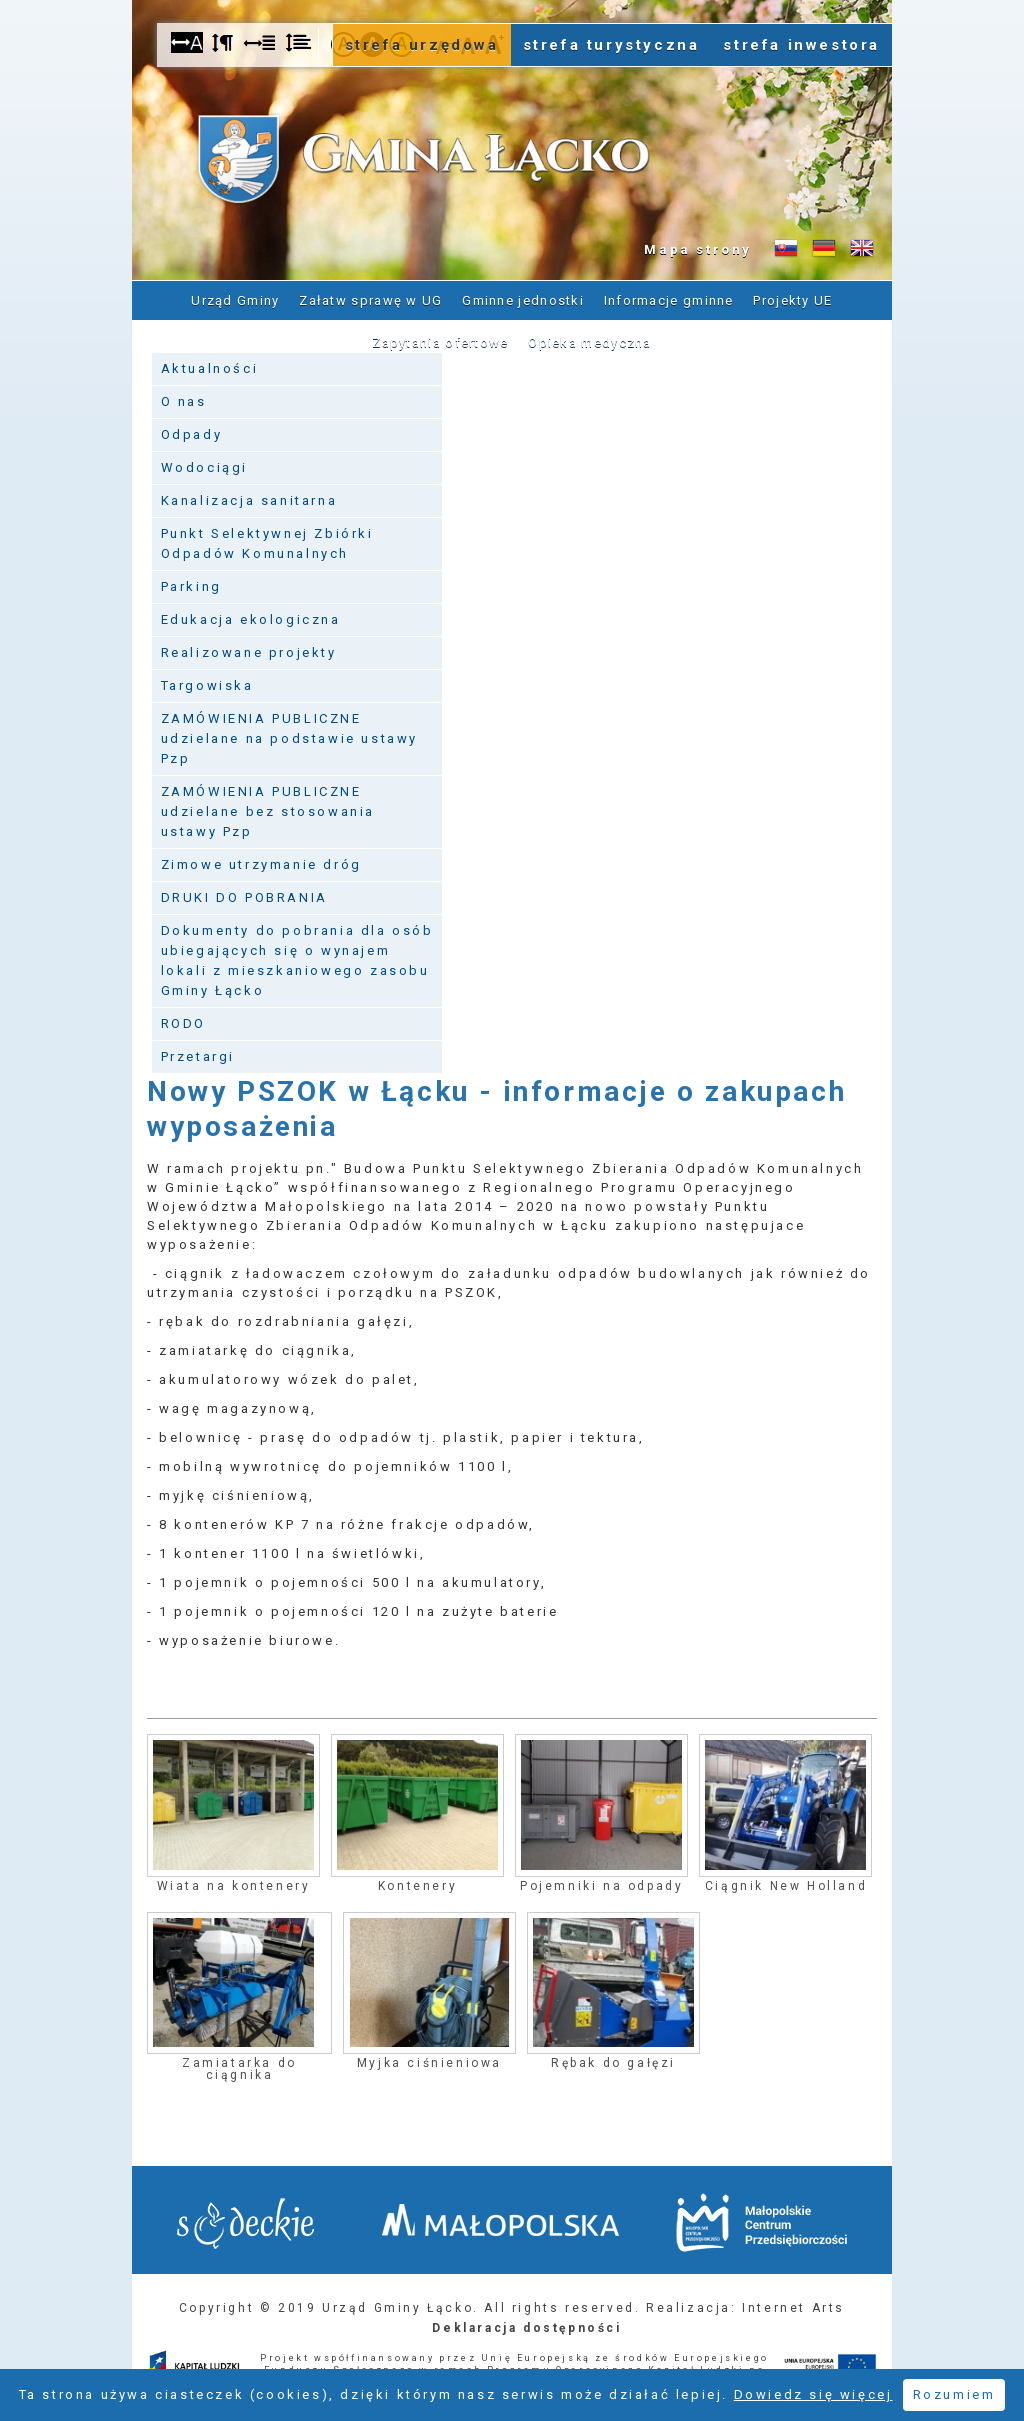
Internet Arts (793, 2308)
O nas (184, 401)
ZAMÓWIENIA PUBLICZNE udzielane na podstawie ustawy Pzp (289, 738)
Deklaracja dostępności (526, 2328)
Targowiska (207, 685)
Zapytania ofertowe (440, 342)
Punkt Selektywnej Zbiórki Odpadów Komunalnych (267, 543)
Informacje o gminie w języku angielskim (862, 249)
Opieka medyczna (590, 342)
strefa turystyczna (611, 45)
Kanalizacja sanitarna (249, 500)
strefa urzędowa (422, 45)
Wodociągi (204, 467)
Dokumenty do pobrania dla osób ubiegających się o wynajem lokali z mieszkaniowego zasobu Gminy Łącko (297, 960)
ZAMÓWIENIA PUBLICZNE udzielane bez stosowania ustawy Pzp (268, 811)
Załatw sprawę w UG (370, 300)
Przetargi (198, 1056)
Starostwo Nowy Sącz (245, 2223)
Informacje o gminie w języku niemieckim (824, 249)
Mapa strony (698, 249)
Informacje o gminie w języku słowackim (786, 249)
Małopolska (500, 2220)
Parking (191, 586)
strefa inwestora (801, 45)
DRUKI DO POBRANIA (244, 897)
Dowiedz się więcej (813, 2394)
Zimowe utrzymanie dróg (261, 864)
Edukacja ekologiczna (251, 619)
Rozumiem (954, 2394)
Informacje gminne (669, 300)
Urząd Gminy (235, 300)
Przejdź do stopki (512, 0)
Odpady (192, 434)
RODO (183, 1023)
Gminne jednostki (523, 300)
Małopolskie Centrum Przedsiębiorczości (761, 2222)
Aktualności (210, 368)
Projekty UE (792, 300)
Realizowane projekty (249, 652)
